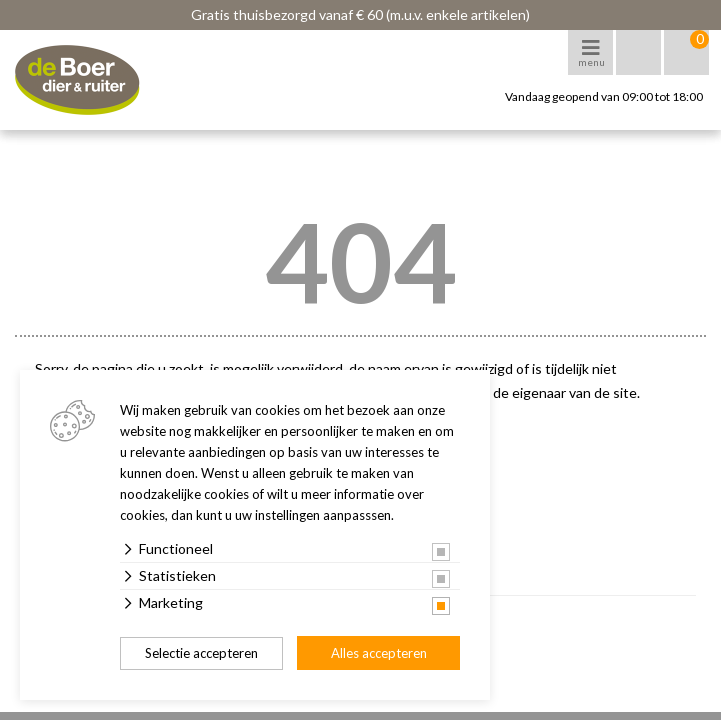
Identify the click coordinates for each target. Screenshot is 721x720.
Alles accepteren (379, 653)
